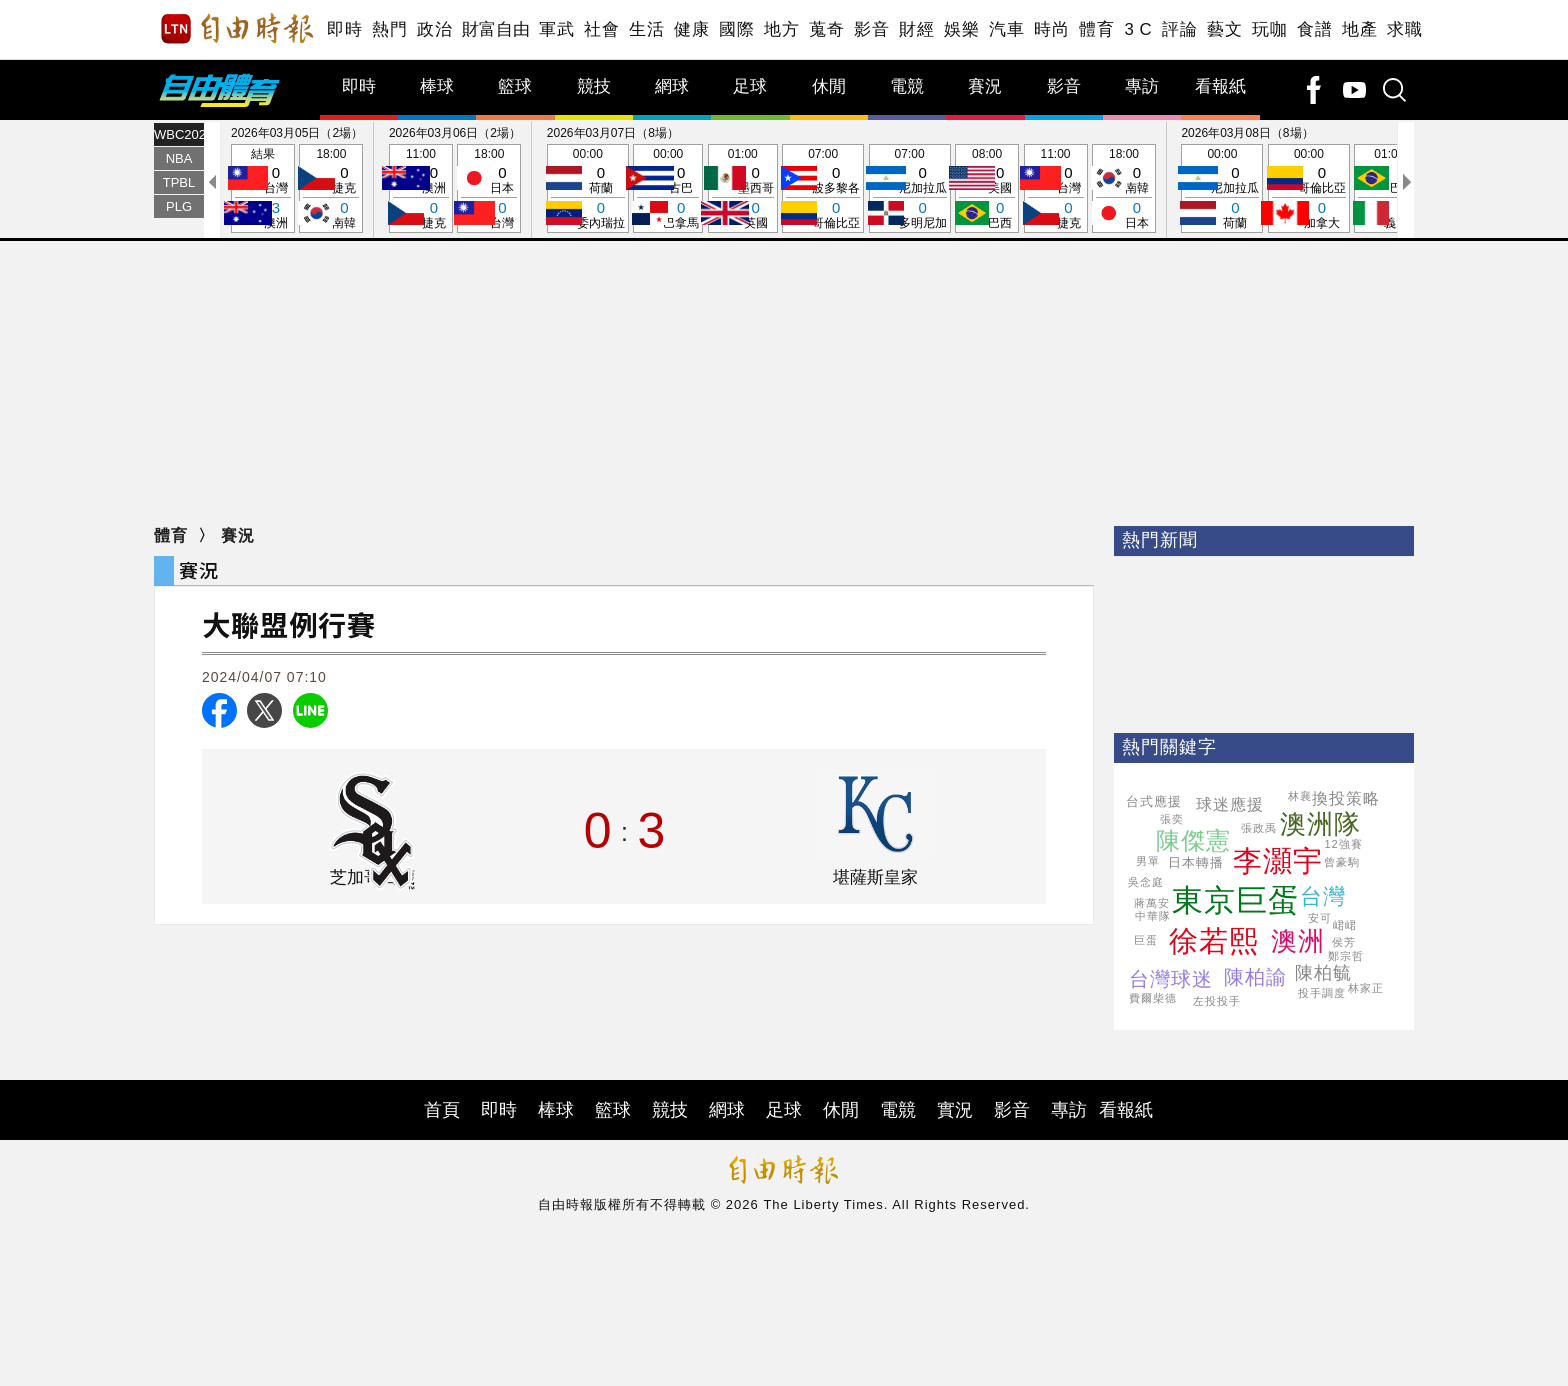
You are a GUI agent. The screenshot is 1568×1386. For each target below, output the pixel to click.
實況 (955, 1110)
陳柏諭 (1255, 977)
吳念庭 (1146, 882)
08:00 (987, 189)
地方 (781, 29)
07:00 (823, 189)
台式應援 (1154, 801)
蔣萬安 (1152, 903)
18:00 (331, 189)
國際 (736, 29)
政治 (434, 29)
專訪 (1142, 86)
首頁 (442, 1110)
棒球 (437, 86)
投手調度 (1322, 993)
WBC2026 (179, 134)
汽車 (1006, 29)
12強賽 (1344, 844)
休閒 (829, 86)
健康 (691, 29)
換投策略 (1346, 798)
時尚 (1051, 29)
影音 (871, 29)
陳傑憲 (1193, 840)
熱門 (389, 29)
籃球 (515, 86)
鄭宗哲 (1346, 956)
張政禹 (1259, 828)
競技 (594, 86)
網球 (672, 86)
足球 (750, 86)
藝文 (1224, 29)
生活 (646, 29)
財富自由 (495, 29)
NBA (179, 158)
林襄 (1300, 796)
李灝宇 (1278, 861)
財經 (916, 29)
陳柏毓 (1323, 973)
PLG (179, 206)
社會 (601, 29)
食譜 (1314, 29)
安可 (1320, 918)
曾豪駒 (1342, 862)
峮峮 (1345, 925)
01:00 (743, 189)
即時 (344, 29)
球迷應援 (1230, 804)
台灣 (1323, 896)
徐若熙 (1214, 941)
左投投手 (1217, 1001)
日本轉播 (1196, 862)
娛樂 (961, 29)
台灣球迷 (1171, 979)
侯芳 (1344, 942)
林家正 (1366, 988)
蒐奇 (826, 29)
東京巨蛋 (1236, 900)
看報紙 (1220, 86)
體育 (1096, 29)
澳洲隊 (1320, 824)
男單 (1148, 861)
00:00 (588, 189)
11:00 (421, 189)
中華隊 (1153, 916)
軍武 (556, 29)
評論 (1179, 29)
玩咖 (1269, 29)
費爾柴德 (1153, 998)
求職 (1404, 29)
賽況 (985, 86)
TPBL (179, 182)
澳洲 (1298, 941)
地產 (1359, 29)
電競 (907, 86)
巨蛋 (1146, 940)
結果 (263, 189)
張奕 (1172, 819)
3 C (1138, 29)
